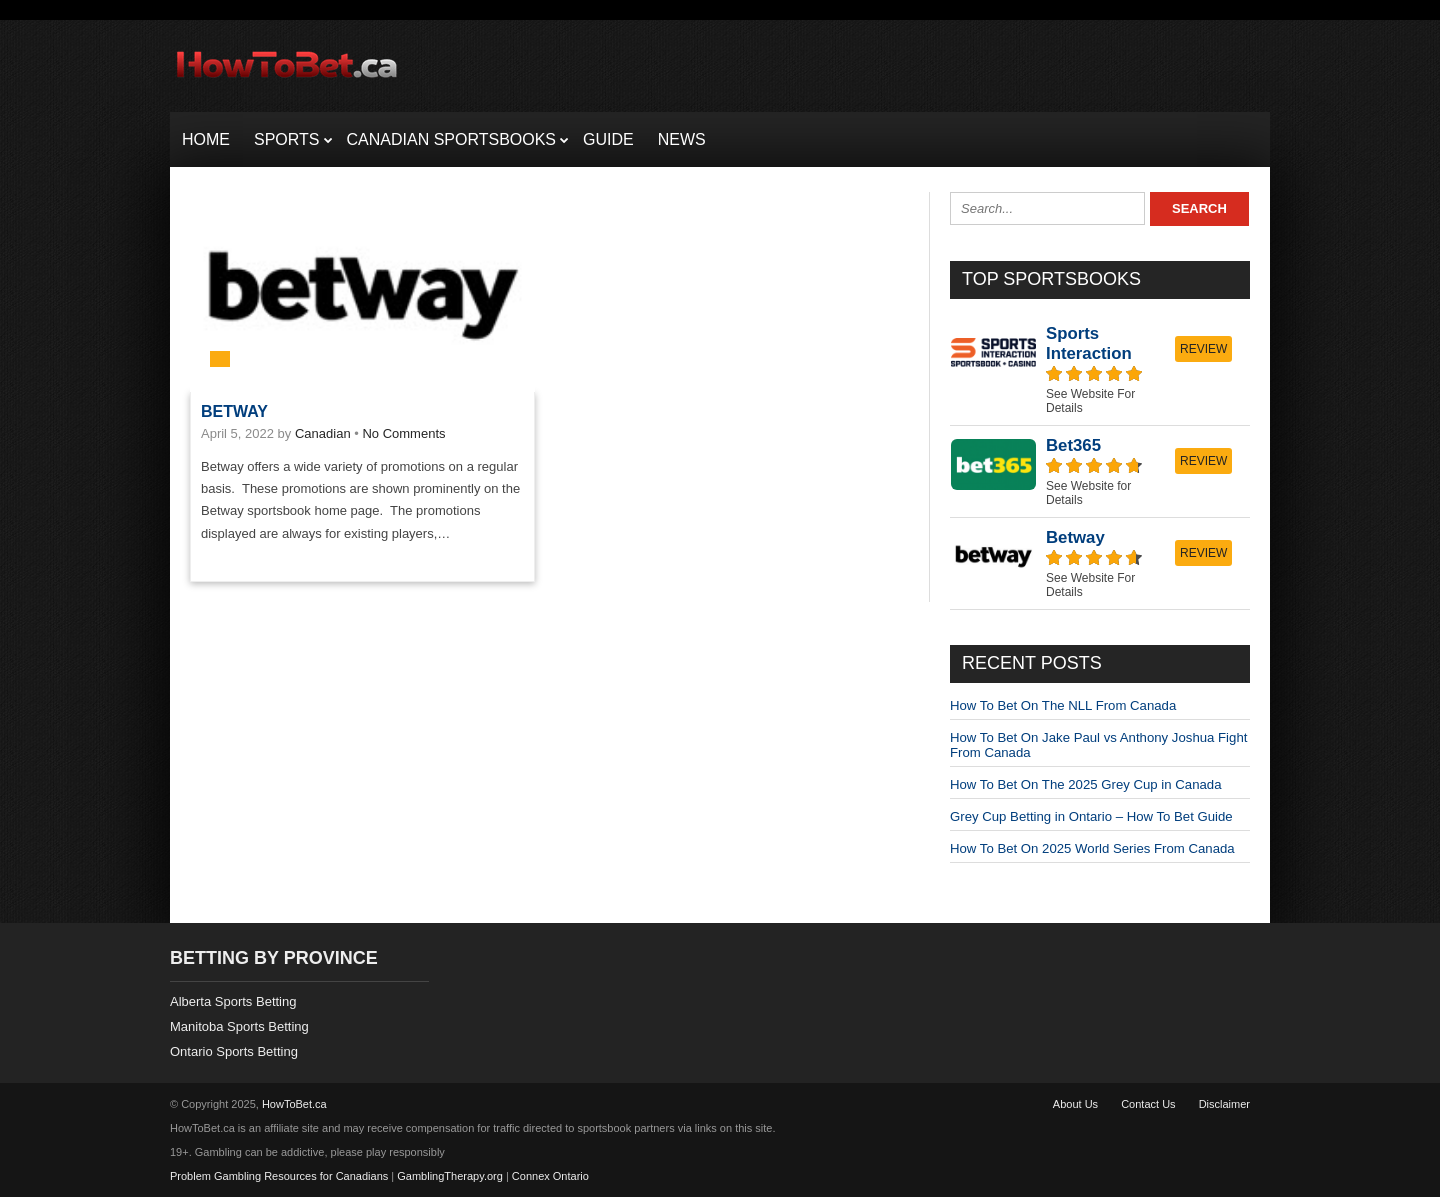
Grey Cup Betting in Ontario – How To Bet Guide (1091, 816)
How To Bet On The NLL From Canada (1063, 705)
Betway (234, 411)
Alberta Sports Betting (233, 1001)
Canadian (323, 433)
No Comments (403, 433)
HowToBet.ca (294, 1104)
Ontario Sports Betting (234, 1051)
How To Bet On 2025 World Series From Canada (1092, 848)
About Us (1075, 1104)
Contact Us (1148, 1104)
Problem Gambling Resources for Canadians (279, 1176)
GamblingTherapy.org (450, 1176)
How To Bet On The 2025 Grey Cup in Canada (1085, 784)
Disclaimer (1224, 1104)
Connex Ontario (550, 1176)
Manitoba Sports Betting (239, 1026)
